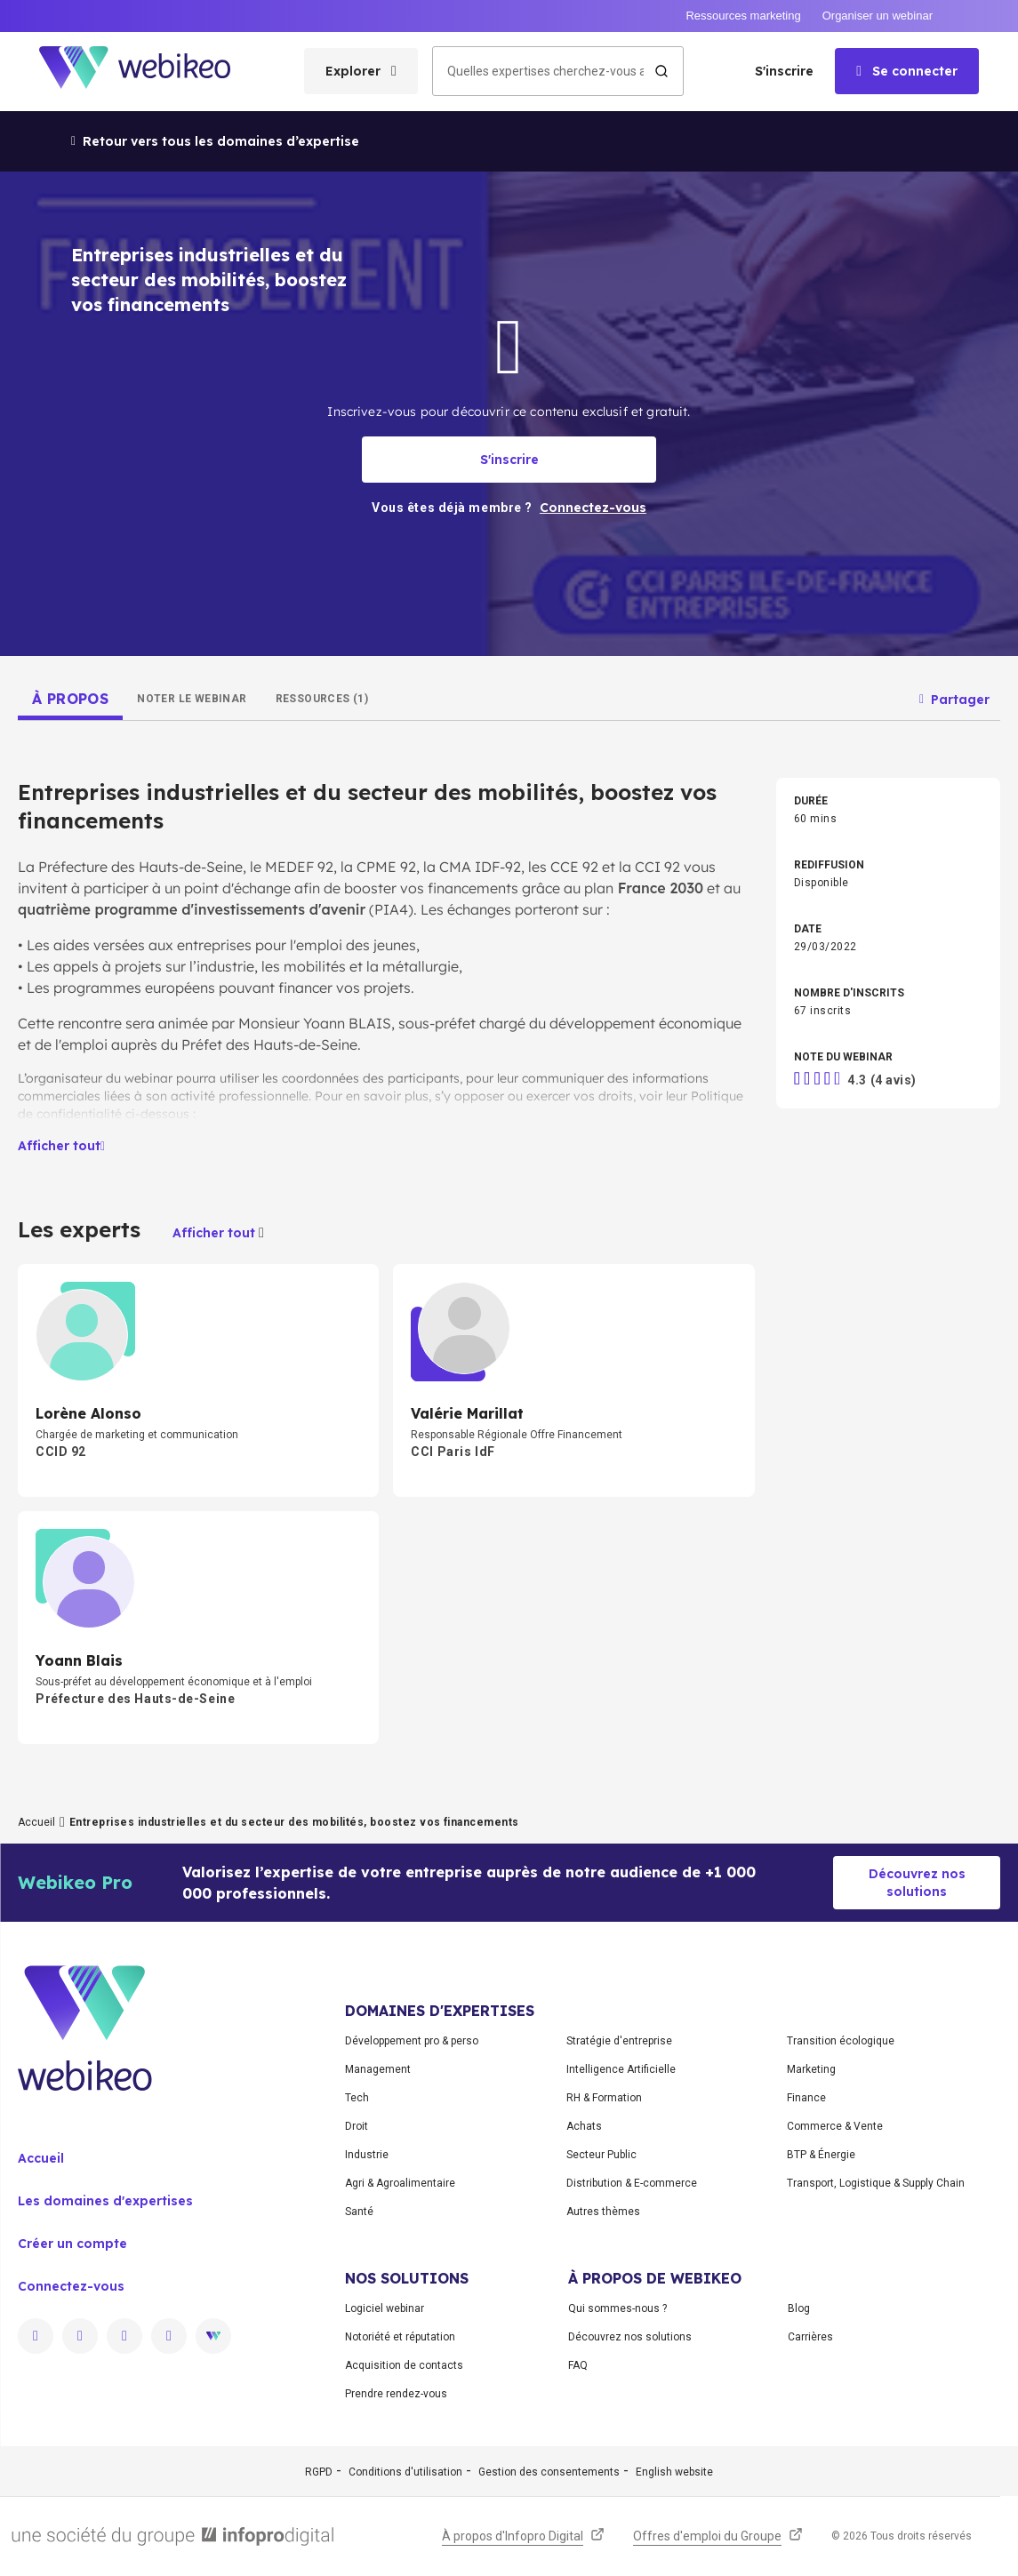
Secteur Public (601, 2154)
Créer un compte (72, 2244)
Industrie (367, 2154)
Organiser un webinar (877, 15)
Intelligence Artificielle (621, 2069)
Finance (806, 2098)
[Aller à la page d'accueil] (150, 71)
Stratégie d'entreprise (619, 2041)
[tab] (70, 698)
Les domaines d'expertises (105, 2201)
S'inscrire (784, 71)
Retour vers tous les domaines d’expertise (215, 141)
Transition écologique (840, 2041)
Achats (584, 2126)
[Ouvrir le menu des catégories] (361, 71)
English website (674, 2472)
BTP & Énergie (821, 2154)
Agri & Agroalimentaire (400, 2183)
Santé (359, 2211)
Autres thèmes (603, 2211)
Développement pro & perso (411, 2041)
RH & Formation (604, 2098)
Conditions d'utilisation (405, 2472)
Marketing (811, 2069)
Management (378, 2069)
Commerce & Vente (835, 2126)
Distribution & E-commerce (631, 2183)
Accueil (36, 1822)
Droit (356, 2126)
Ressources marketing (742, 15)
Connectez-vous (71, 2286)
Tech (357, 2098)
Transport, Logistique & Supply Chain (876, 2183)
